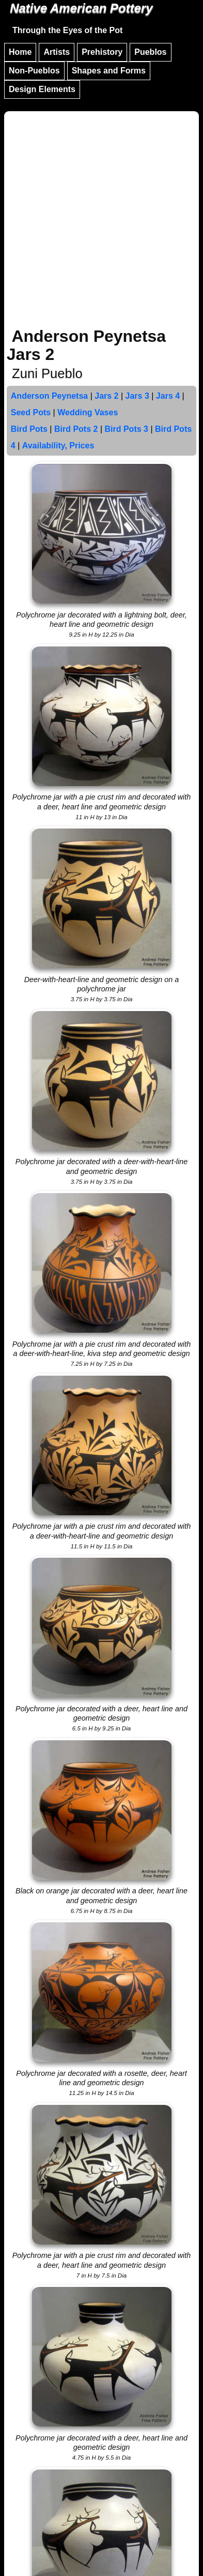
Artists (56, 52)
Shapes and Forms (109, 70)
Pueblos (150, 52)
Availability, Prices (58, 445)
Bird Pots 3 (126, 429)
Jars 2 (106, 395)
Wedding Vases (87, 412)
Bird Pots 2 (76, 429)
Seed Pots (31, 412)
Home (20, 52)
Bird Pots (29, 429)
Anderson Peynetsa (49, 395)
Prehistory (102, 52)
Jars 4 (168, 395)
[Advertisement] (101, 220)
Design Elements (42, 89)
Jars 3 (137, 395)
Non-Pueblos (34, 70)
